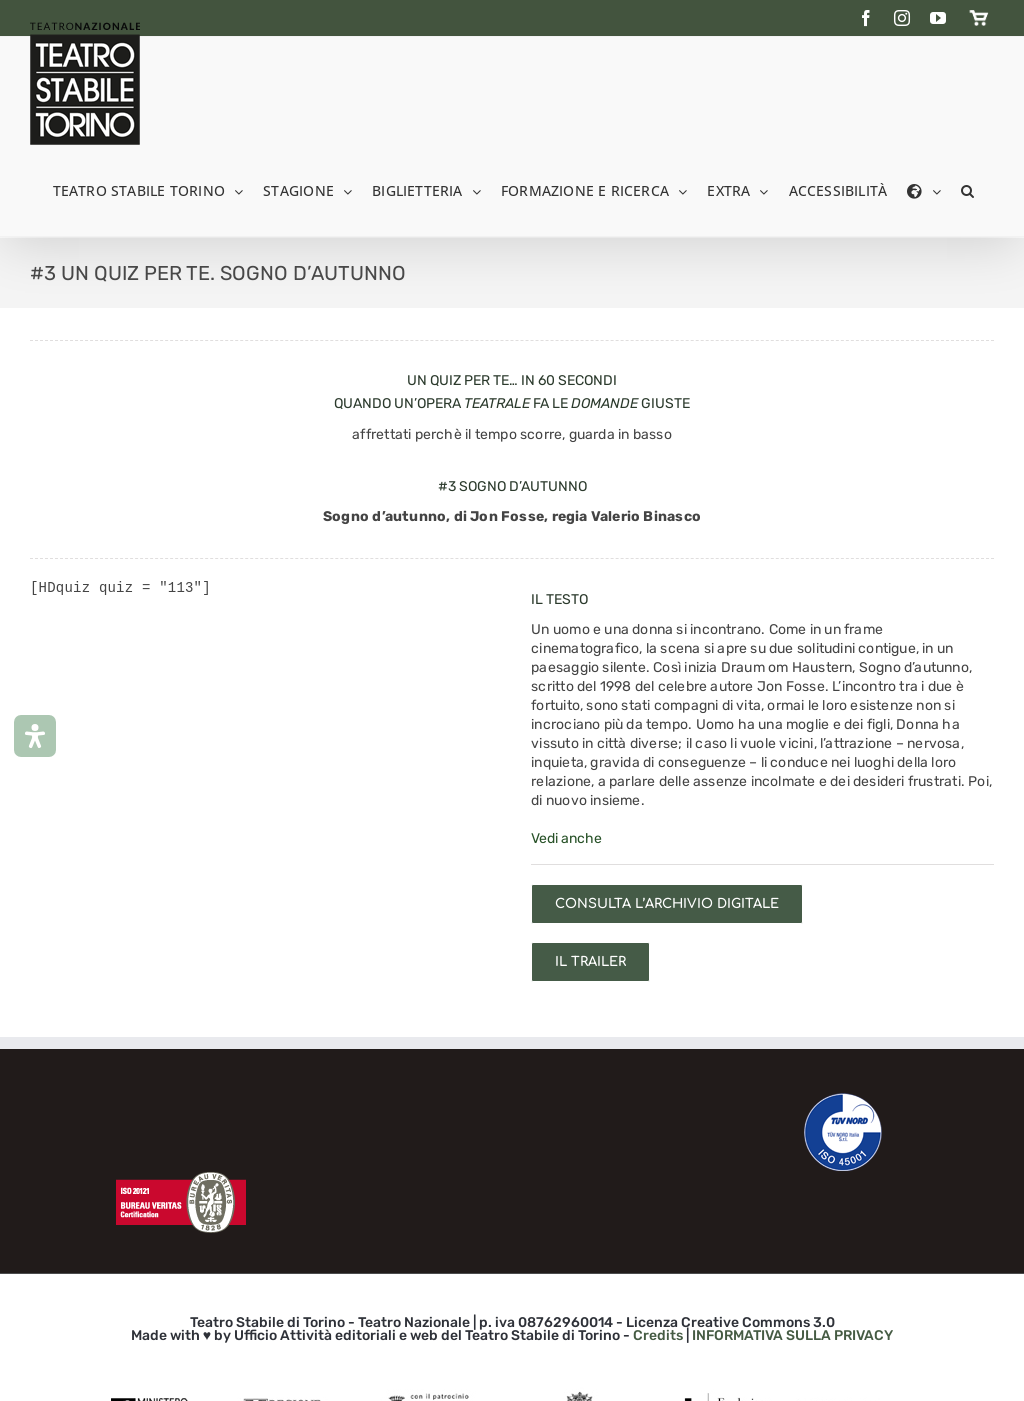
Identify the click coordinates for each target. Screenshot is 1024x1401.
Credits (658, 1335)
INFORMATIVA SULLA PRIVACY (792, 1335)
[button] (967, 189)
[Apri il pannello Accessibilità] (35, 736)
